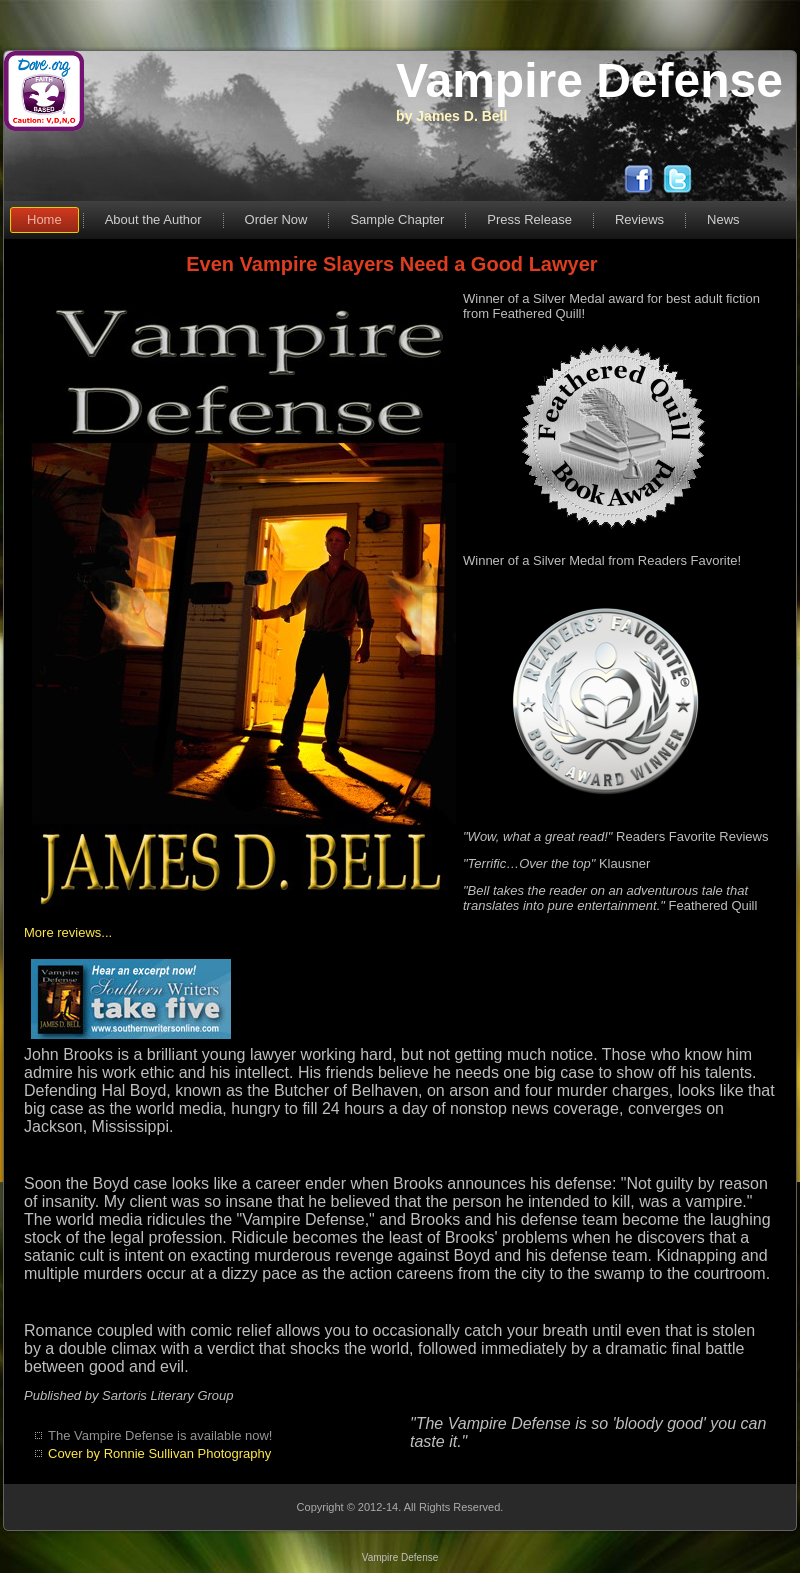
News (723, 219)
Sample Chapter (397, 219)
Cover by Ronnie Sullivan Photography (159, 1453)
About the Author (153, 219)
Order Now (276, 219)
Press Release (529, 219)
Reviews (639, 219)
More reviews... (68, 932)
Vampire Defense (589, 80)
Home (44, 219)
